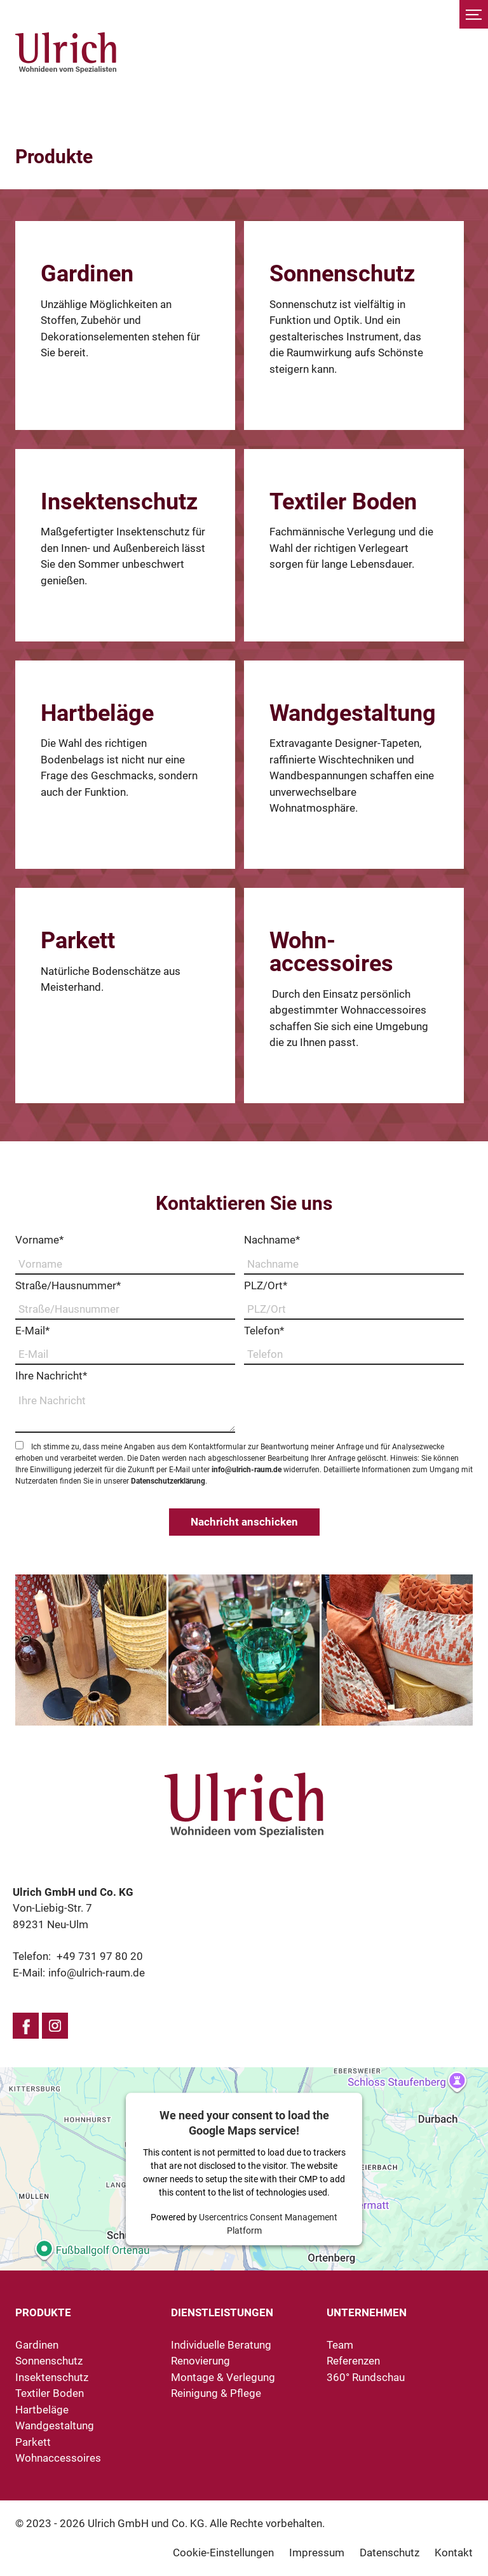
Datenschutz (389, 2552)
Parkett (33, 2442)
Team (340, 2344)
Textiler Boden (49, 2393)
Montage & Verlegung (223, 2377)
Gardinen (36, 2344)
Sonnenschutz (49, 2360)
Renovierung (200, 2360)
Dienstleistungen (222, 2312)
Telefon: (78, 1956)
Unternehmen (367, 2312)
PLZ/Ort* (265, 1285)
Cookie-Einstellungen (223, 2552)
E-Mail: (79, 1972)
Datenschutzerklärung (168, 1481)
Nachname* (272, 1239)
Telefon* (264, 1330)
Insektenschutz (51, 2377)
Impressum (316, 2552)
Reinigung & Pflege (216, 2393)
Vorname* (39, 1239)
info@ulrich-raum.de (246, 1469)
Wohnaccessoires (58, 2458)
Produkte (43, 2312)
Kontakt (454, 2552)
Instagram (55, 2026)
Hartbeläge (42, 2409)
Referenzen (353, 2360)
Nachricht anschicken (244, 1521)
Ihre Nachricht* (51, 1375)
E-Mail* (32, 1330)
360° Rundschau (366, 2377)
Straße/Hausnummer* (68, 1285)
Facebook (26, 2026)
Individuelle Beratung (221, 2344)
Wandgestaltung (54, 2425)
